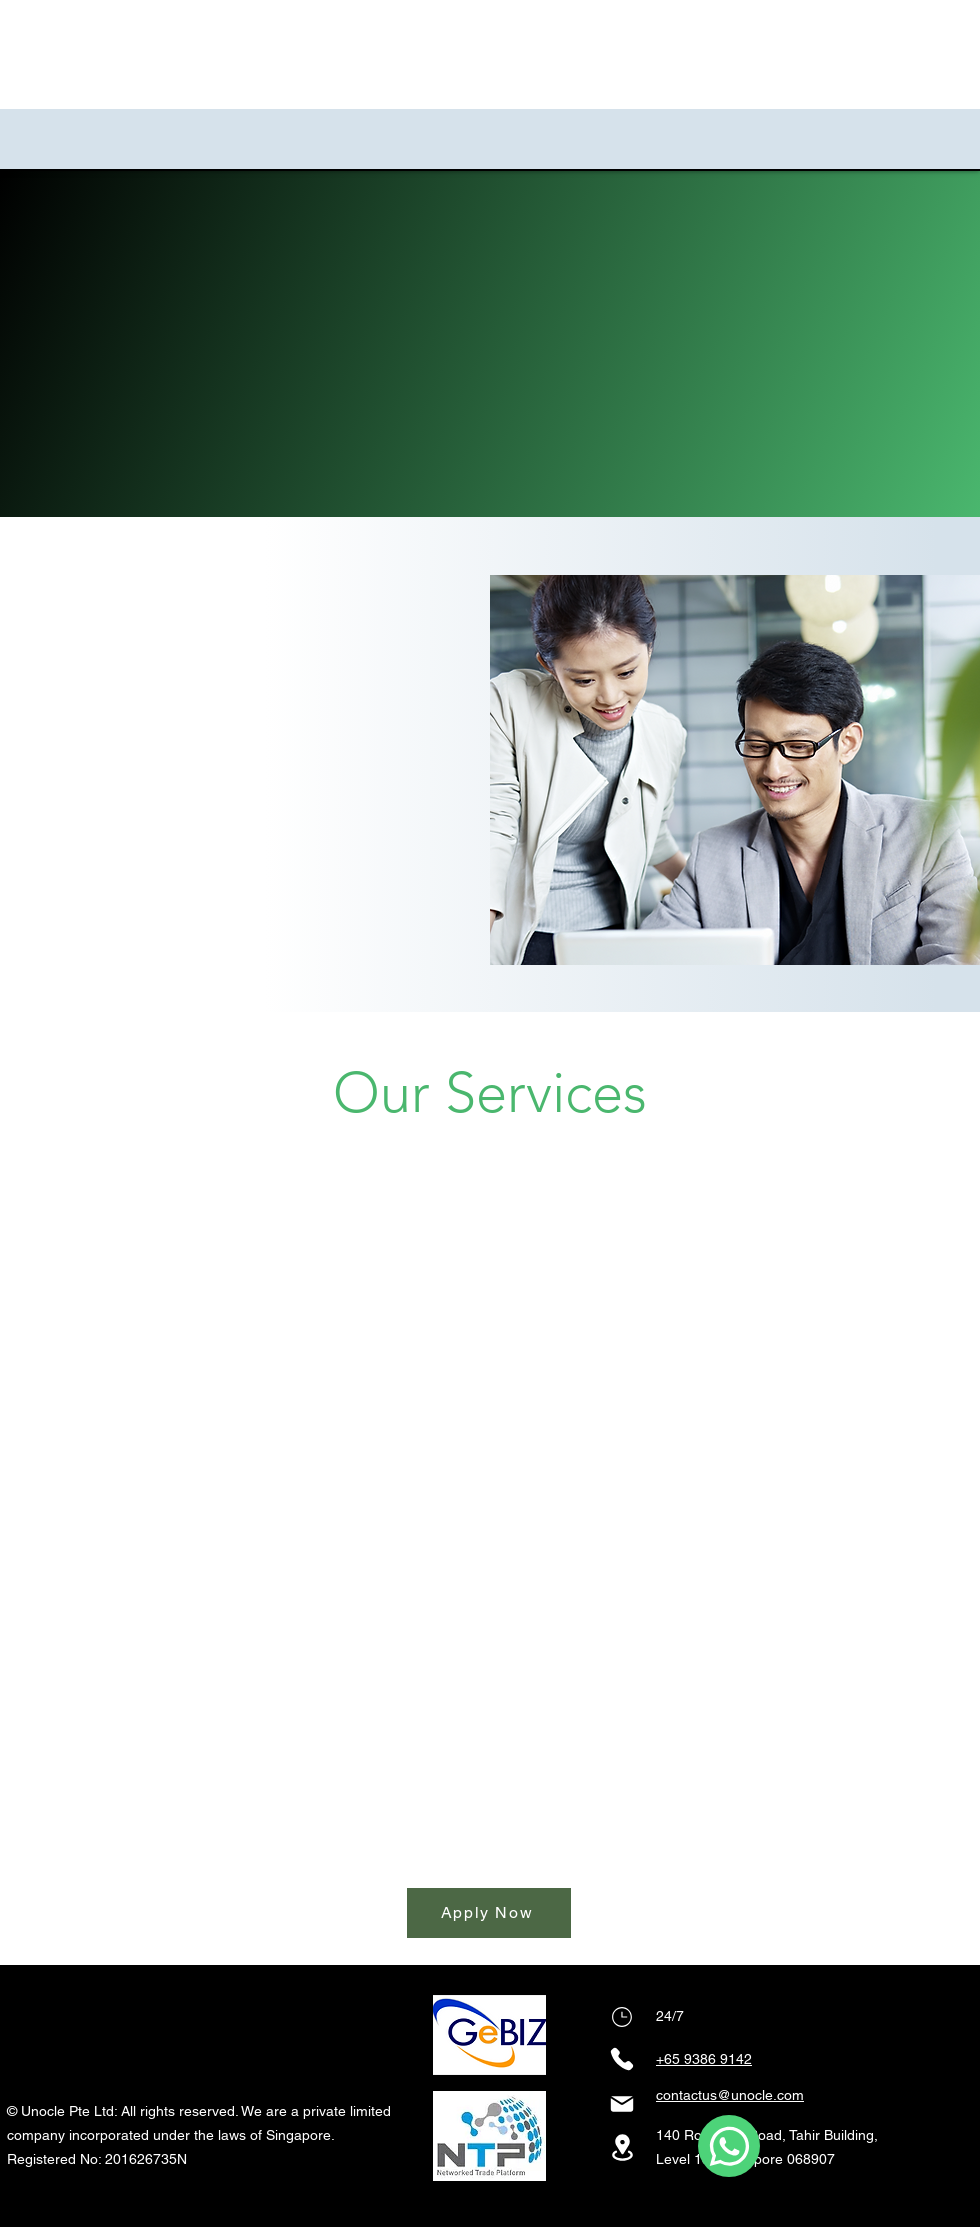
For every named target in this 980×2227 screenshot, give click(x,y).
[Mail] (622, 2104)
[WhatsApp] (729, 2146)
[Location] (622, 2147)
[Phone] (622, 2017)
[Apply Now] (489, 1913)
